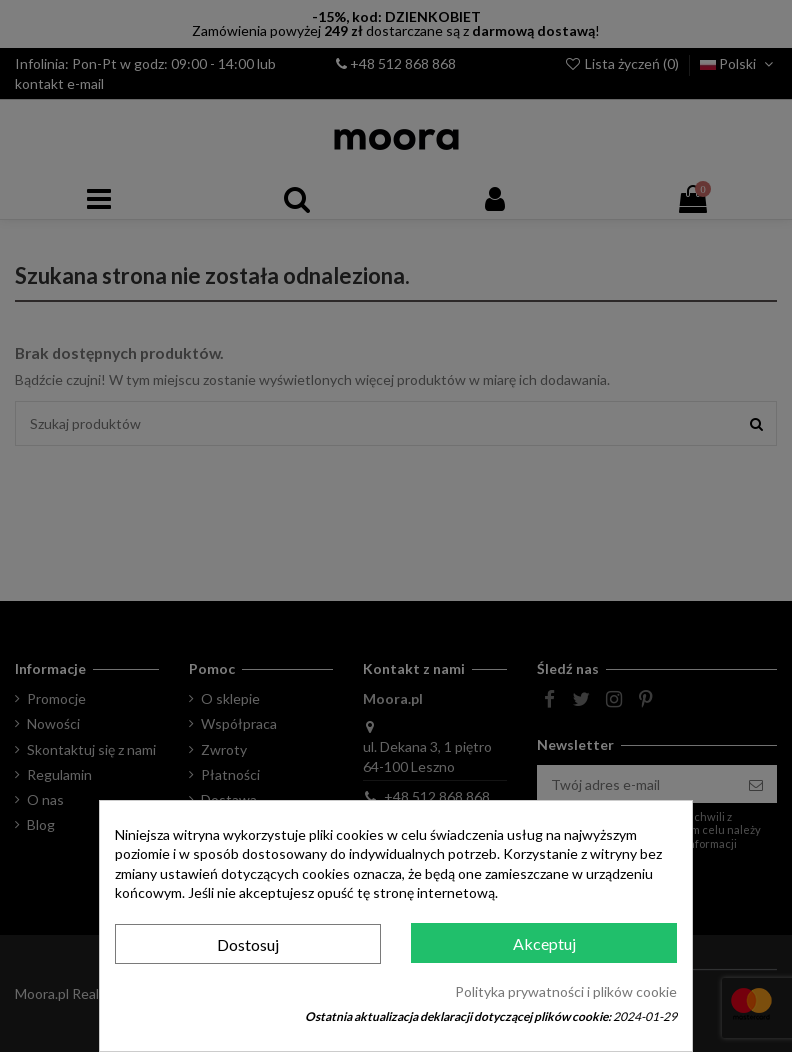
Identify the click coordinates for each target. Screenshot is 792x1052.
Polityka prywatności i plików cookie (566, 991)
